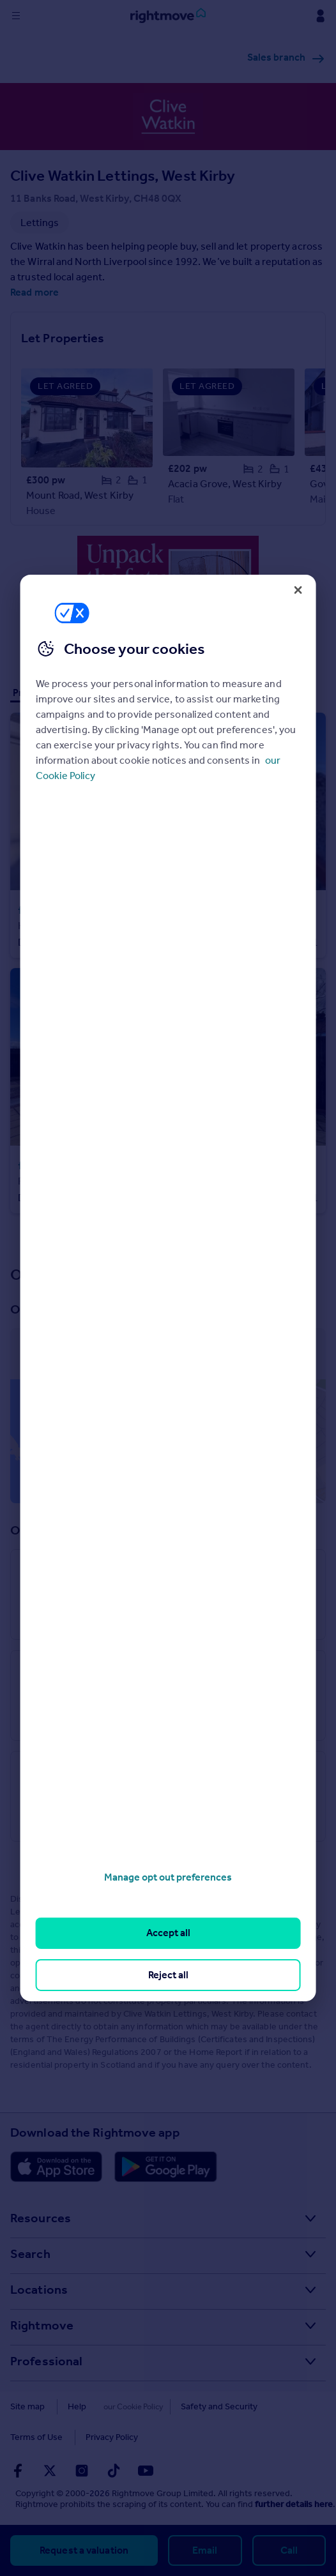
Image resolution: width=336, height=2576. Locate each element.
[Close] (298, 590)
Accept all (168, 1933)
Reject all (168, 1975)
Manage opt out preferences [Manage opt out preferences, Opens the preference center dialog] (168, 1877)
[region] (168, 1288)
